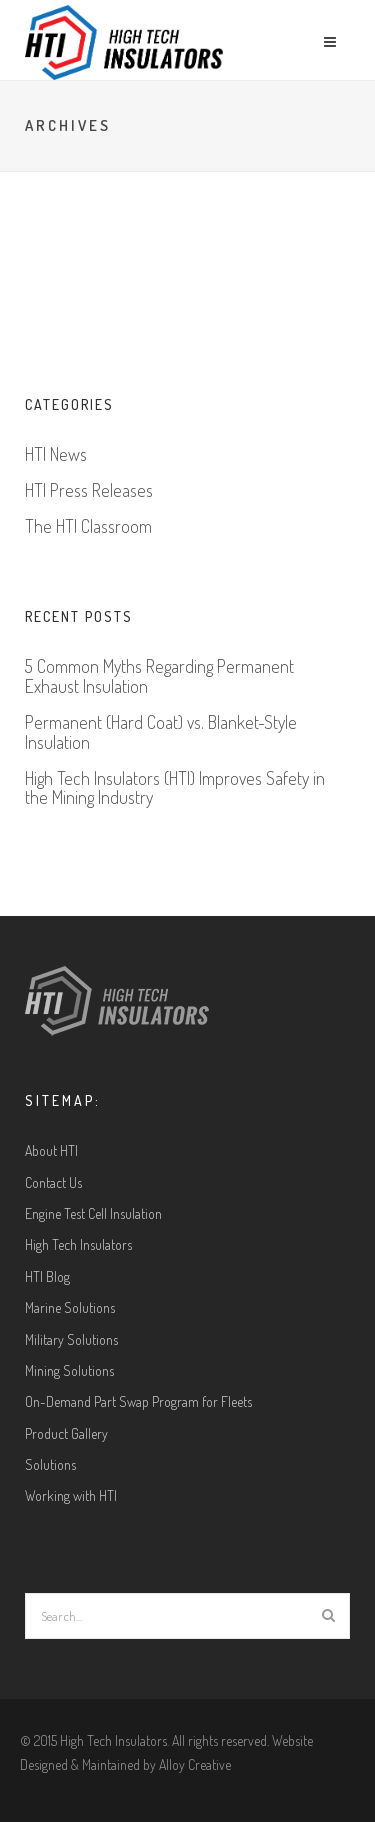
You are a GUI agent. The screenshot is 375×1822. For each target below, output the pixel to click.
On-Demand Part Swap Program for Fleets (138, 1401)
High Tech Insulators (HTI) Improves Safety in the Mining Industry (175, 789)
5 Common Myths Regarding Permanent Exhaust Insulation (159, 677)
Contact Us (53, 1182)
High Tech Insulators (78, 1244)
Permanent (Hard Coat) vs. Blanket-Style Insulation (161, 733)
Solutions (50, 1464)
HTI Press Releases (89, 491)
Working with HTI (71, 1495)
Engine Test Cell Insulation (93, 1213)
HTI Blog (47, 1276)
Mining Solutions (69, 1370)
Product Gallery (66, 1433)
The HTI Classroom (88, 527)
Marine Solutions (70, 1307)
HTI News (56, 455)
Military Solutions (71, 1339)
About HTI (51, 1150)
